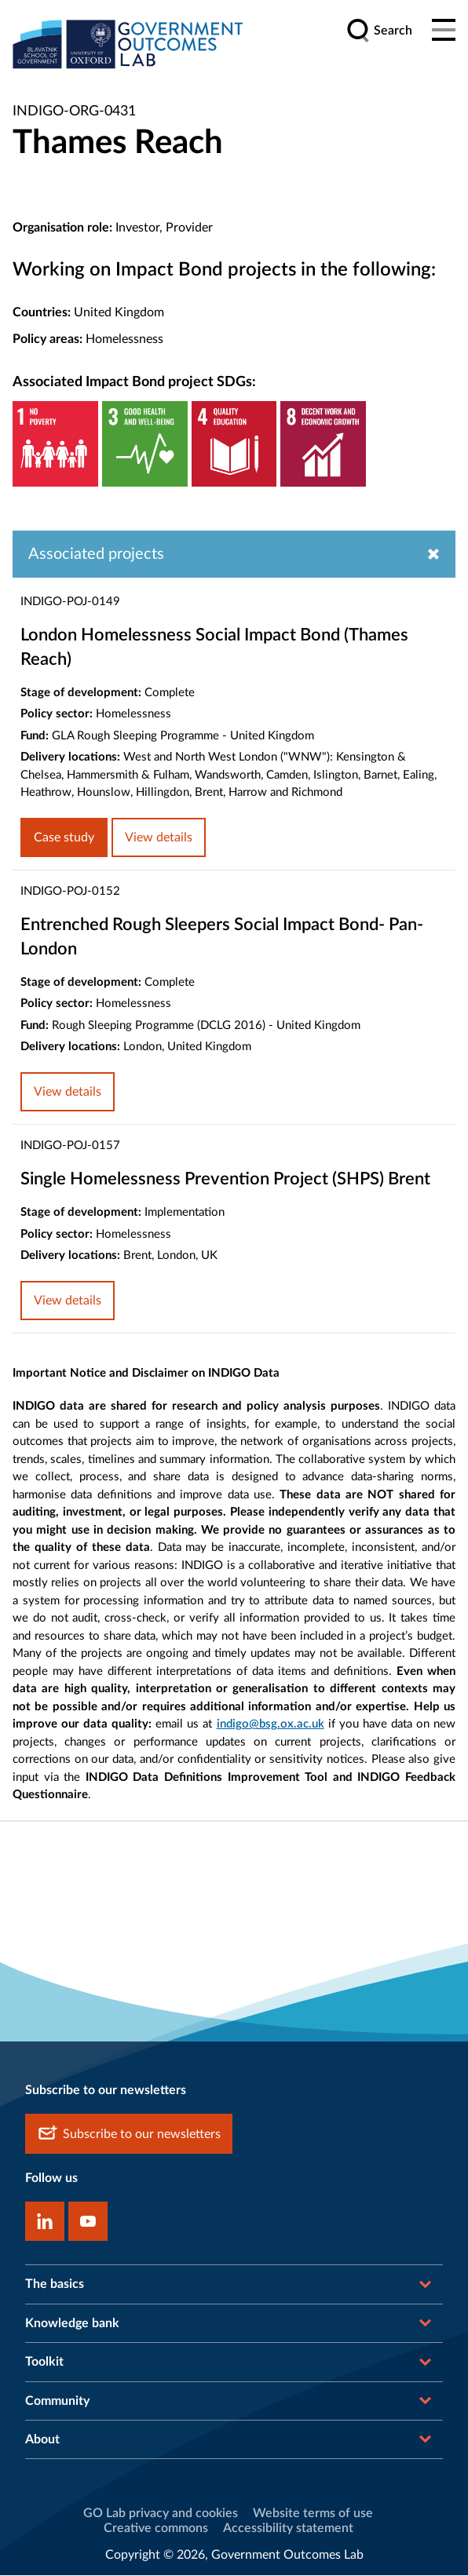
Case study (64, 838)
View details (158, 838)
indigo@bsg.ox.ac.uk (270, 1725)
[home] (130, 44)
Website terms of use (313, 2514)
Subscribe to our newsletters (129, 2135)
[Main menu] (443, 30)
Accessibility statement (288, 2529)
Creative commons (156, 2529)
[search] (379, 30)
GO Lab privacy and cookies (160, 2514)
